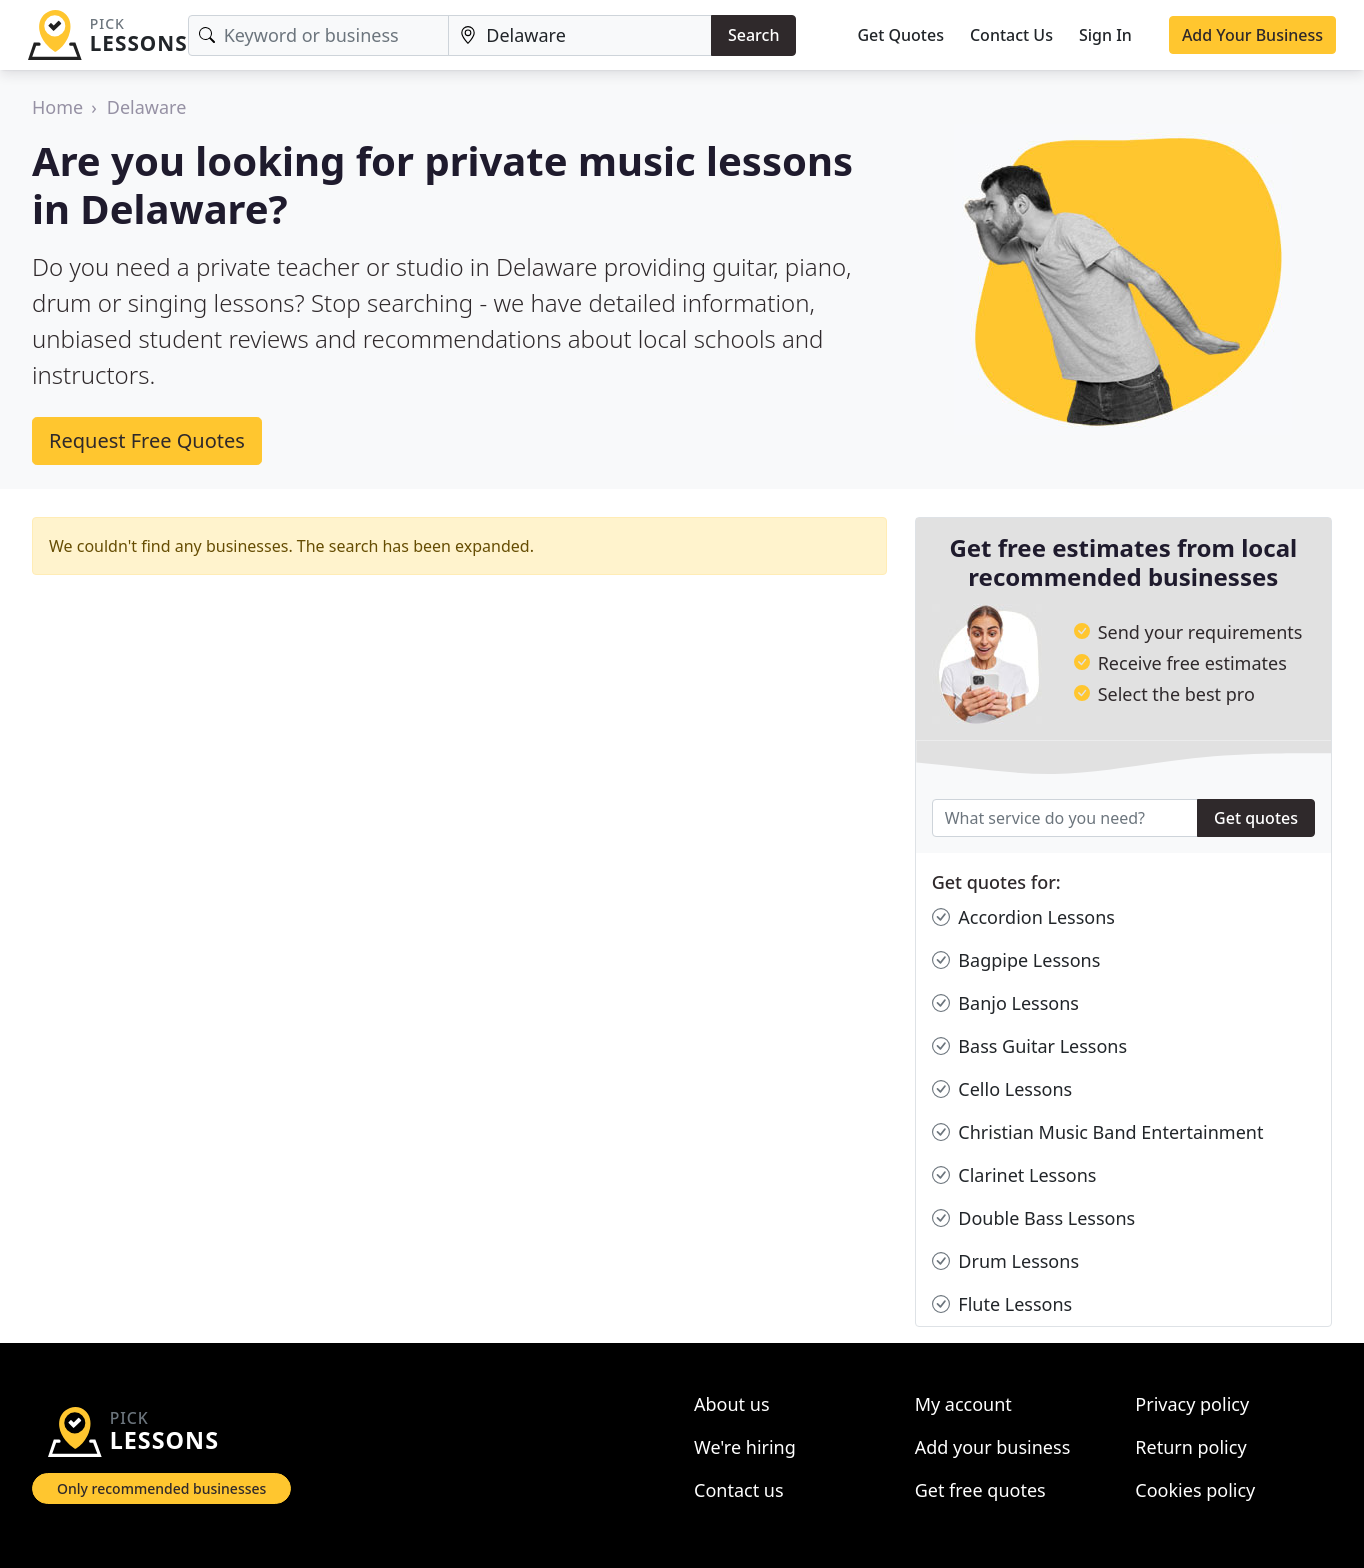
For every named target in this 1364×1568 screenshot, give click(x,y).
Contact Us (1011, 35)
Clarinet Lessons (1014, 1175)
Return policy (1190, 1447)
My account (963, 1404)
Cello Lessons (1002, 1089)
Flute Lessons (1002, 1304)
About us (732, 1404)
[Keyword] (319, 35)
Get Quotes (900, 35)
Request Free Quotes (147, 440)
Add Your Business (1252, 35)
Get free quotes (980, 1490)
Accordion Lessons (1023, 917)
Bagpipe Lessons (1016, 960)
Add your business (993, 1447)
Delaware (147, 107)
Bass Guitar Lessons (1029, 1046)
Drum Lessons (1005, 1261)
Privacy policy (1192, 1404)
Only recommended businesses (161, 1488)
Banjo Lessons (1005, 1003)
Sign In (1105, 35)
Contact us (739, 1490)
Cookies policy (1195, 1490)
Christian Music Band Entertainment (1098, 1132)
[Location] (580, 35)
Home (57, 107)
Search (753, 35)
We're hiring (745, 1447)
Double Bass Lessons (1034, 1218)
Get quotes (1256, 818)
